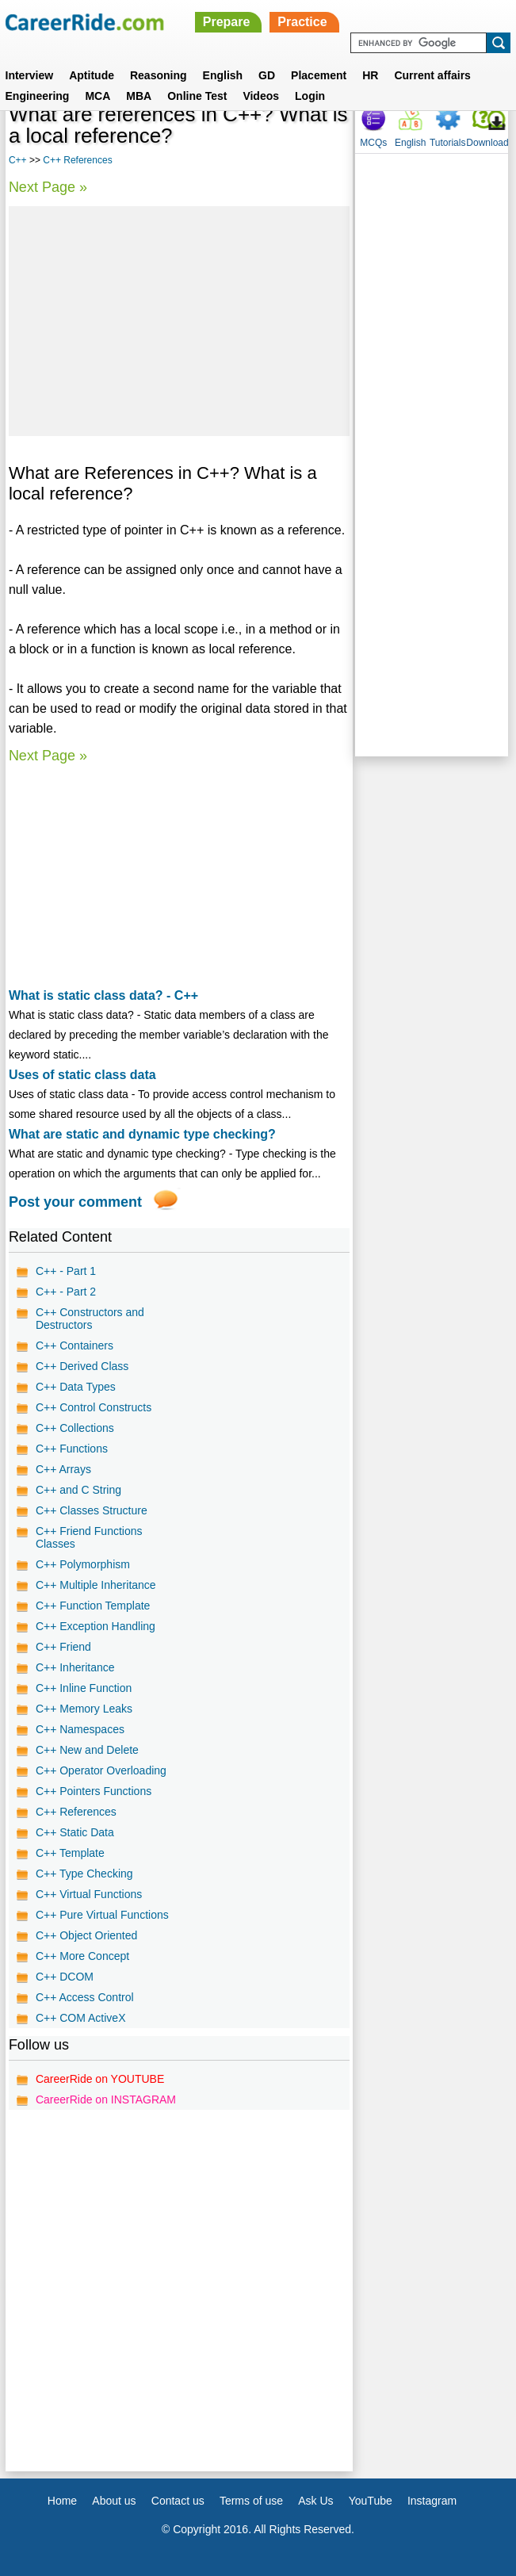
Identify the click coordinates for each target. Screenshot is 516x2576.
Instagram (432, 2500)
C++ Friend (63, 1646)
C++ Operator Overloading (101, 1770)
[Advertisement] (179, 321)
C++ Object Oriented (86, 1935)
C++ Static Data (75, 1832)
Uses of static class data (82, 1074)
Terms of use (251, 2500)
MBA (138, 96)
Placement (318, 75)
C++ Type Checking (84, 1873)
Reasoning (158, 75)
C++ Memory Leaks (84, 1708)
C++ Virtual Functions (89, 1894)
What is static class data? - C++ (103, 995)
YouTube (370, 2500)
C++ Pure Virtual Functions (102, 1914)
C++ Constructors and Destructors (90, 1318)
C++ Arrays (63, 1469)
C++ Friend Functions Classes (89, 1537)
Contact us (177, 2500)
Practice (302, 22)
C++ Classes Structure (91, 1510)
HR (370, 75)
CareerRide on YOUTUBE (100, 2079)
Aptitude (91, 75)
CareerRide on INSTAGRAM (106, 2099)
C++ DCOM (65, 1976)
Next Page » (48, 187)
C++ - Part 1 (66, 1271)
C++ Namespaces (80, 1729)
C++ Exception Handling (95, 1626)
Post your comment (75, 1202)
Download (487, 142)
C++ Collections (75, 1428)
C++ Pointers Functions (93, 1791)
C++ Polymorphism (83, 1564)
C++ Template (70, 1853)
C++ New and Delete (87, 1749)
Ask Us (315, 2500)
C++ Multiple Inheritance (96, 1585)
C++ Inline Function (84, 1688)
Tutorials (448, 142)
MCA (97, 96)
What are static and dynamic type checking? (142, 1134)
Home (62, 2500)
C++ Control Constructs (93, 1407)
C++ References (77, 160)
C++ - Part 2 (66, 1291)
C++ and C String (78, 1489)
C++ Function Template (93, 1605)
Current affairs (432, 75)
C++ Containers (74, 1345)
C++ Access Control (85, 1997)
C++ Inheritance (75, 1667)
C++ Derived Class (82, 1366)
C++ (18, 160)
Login (310, 96)
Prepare (226, 22)
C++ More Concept (82, 1956)
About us (114, 2500)
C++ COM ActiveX (81, 2017)
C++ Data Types (76, 1386)
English (223, 75)
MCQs (373, 142)
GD (266, 75)
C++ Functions (72, 1448)
